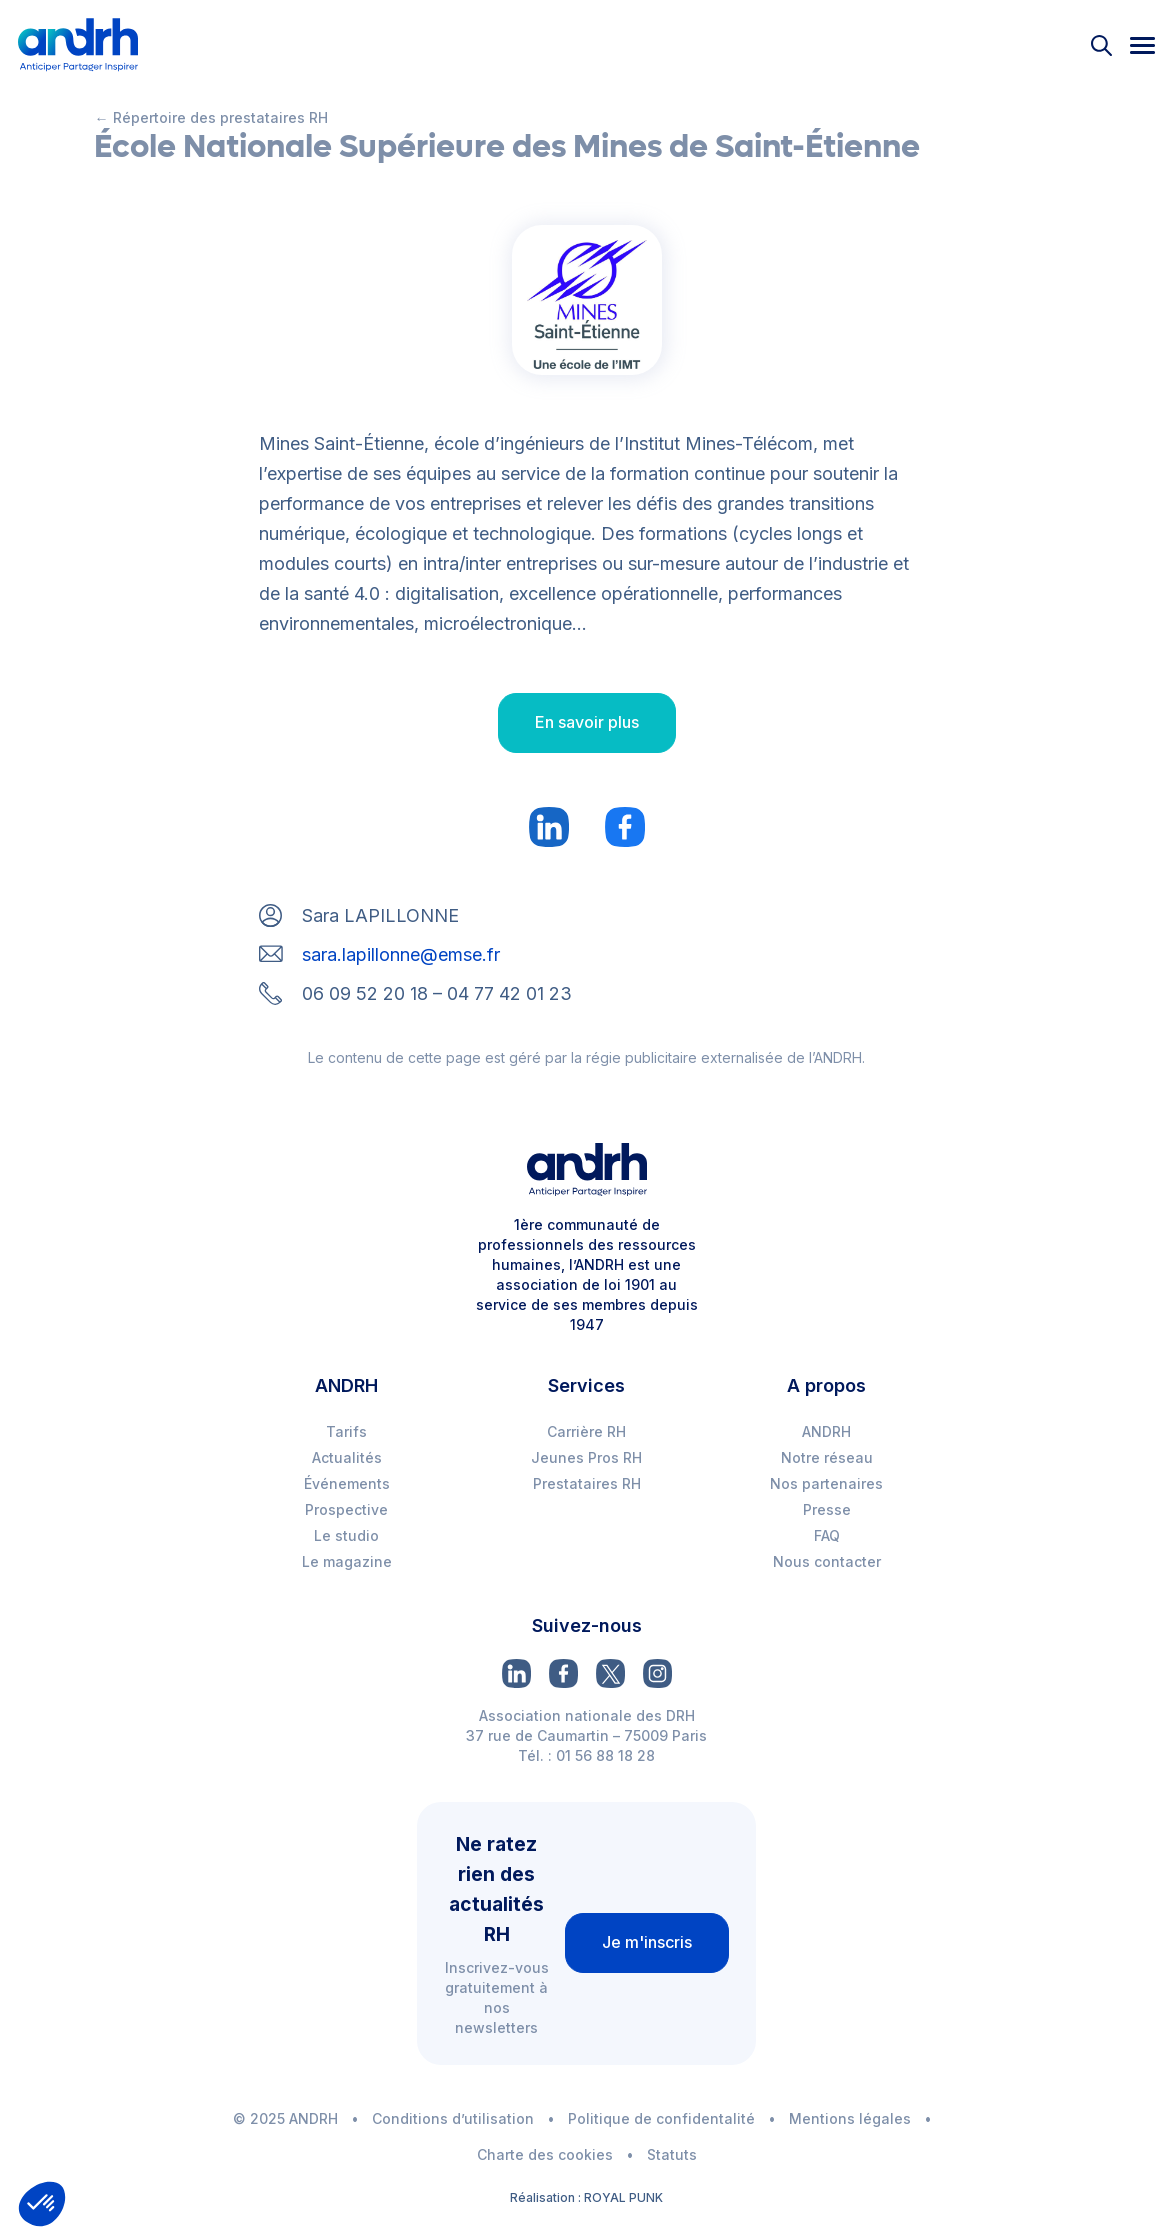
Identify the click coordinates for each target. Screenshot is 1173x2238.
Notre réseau (827, 1457)
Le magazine (347, 1561)
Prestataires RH (587, 1483)
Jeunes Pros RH (586, 1457)
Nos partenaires (826, 1483)
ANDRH (826, 1431)
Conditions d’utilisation (453, 2118)
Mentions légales (850, 2118)
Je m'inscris (647, 1942)
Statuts (672, 2154)
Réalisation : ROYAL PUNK (586, 2197)
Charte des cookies (545, 2154)
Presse (827, 1509)
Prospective (346, 1509)
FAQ (827, 1535)
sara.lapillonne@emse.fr (401, 954)
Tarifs (346, 1431)
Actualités (347, 1457)
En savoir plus (587, 722)
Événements (347, 1483)
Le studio (346, 1535)
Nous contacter (827, 1561)
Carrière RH (586, 1431)
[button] (42, 2204)
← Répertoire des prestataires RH (211, 117)
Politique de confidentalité (661, 2118)
